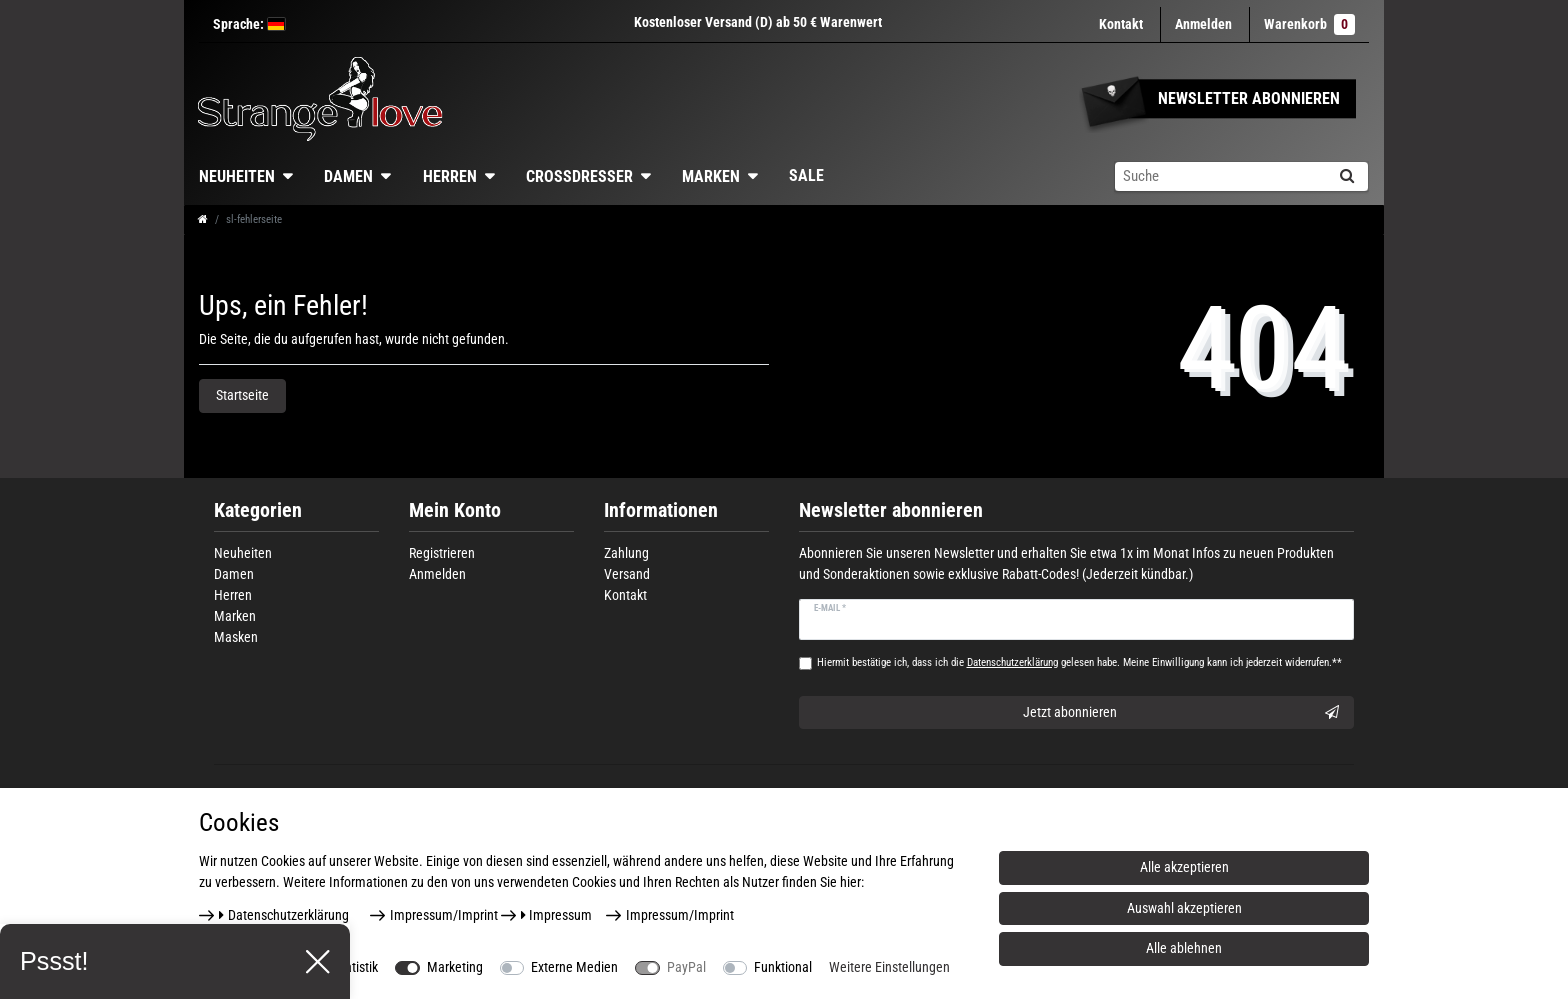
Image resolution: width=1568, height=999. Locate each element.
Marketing (455, 967)
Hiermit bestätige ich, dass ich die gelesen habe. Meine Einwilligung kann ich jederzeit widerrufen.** (1079, 662)
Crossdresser (579, 176)
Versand (627, 574)
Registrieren (442, 553)
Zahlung (626, 553)
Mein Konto (455, 510)
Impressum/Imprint (444, 915)
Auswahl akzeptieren (1184, 908)
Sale (806, 175)
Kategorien (258, 510)
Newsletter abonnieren (891, 510)
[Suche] (1346, 176)
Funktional (783, 967)
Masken (236, 637)
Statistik (356, 967)
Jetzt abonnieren (1181, 713)
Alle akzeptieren (1184, 867)
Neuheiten (237, 176)
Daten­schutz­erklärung (284, 915)
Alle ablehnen (1184, 948)
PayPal (686, 967)
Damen (348, 176)
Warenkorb (1309, 24)
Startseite (242, 395)
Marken (711, 176)
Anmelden (437, 574)
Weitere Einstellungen (889, 967)
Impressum (557, 915)
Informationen (661, 510)
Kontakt (1121, 24)
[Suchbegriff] (1220, 176)
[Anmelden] (1203, 24)
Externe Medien (574, 967)
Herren (450, 176)
